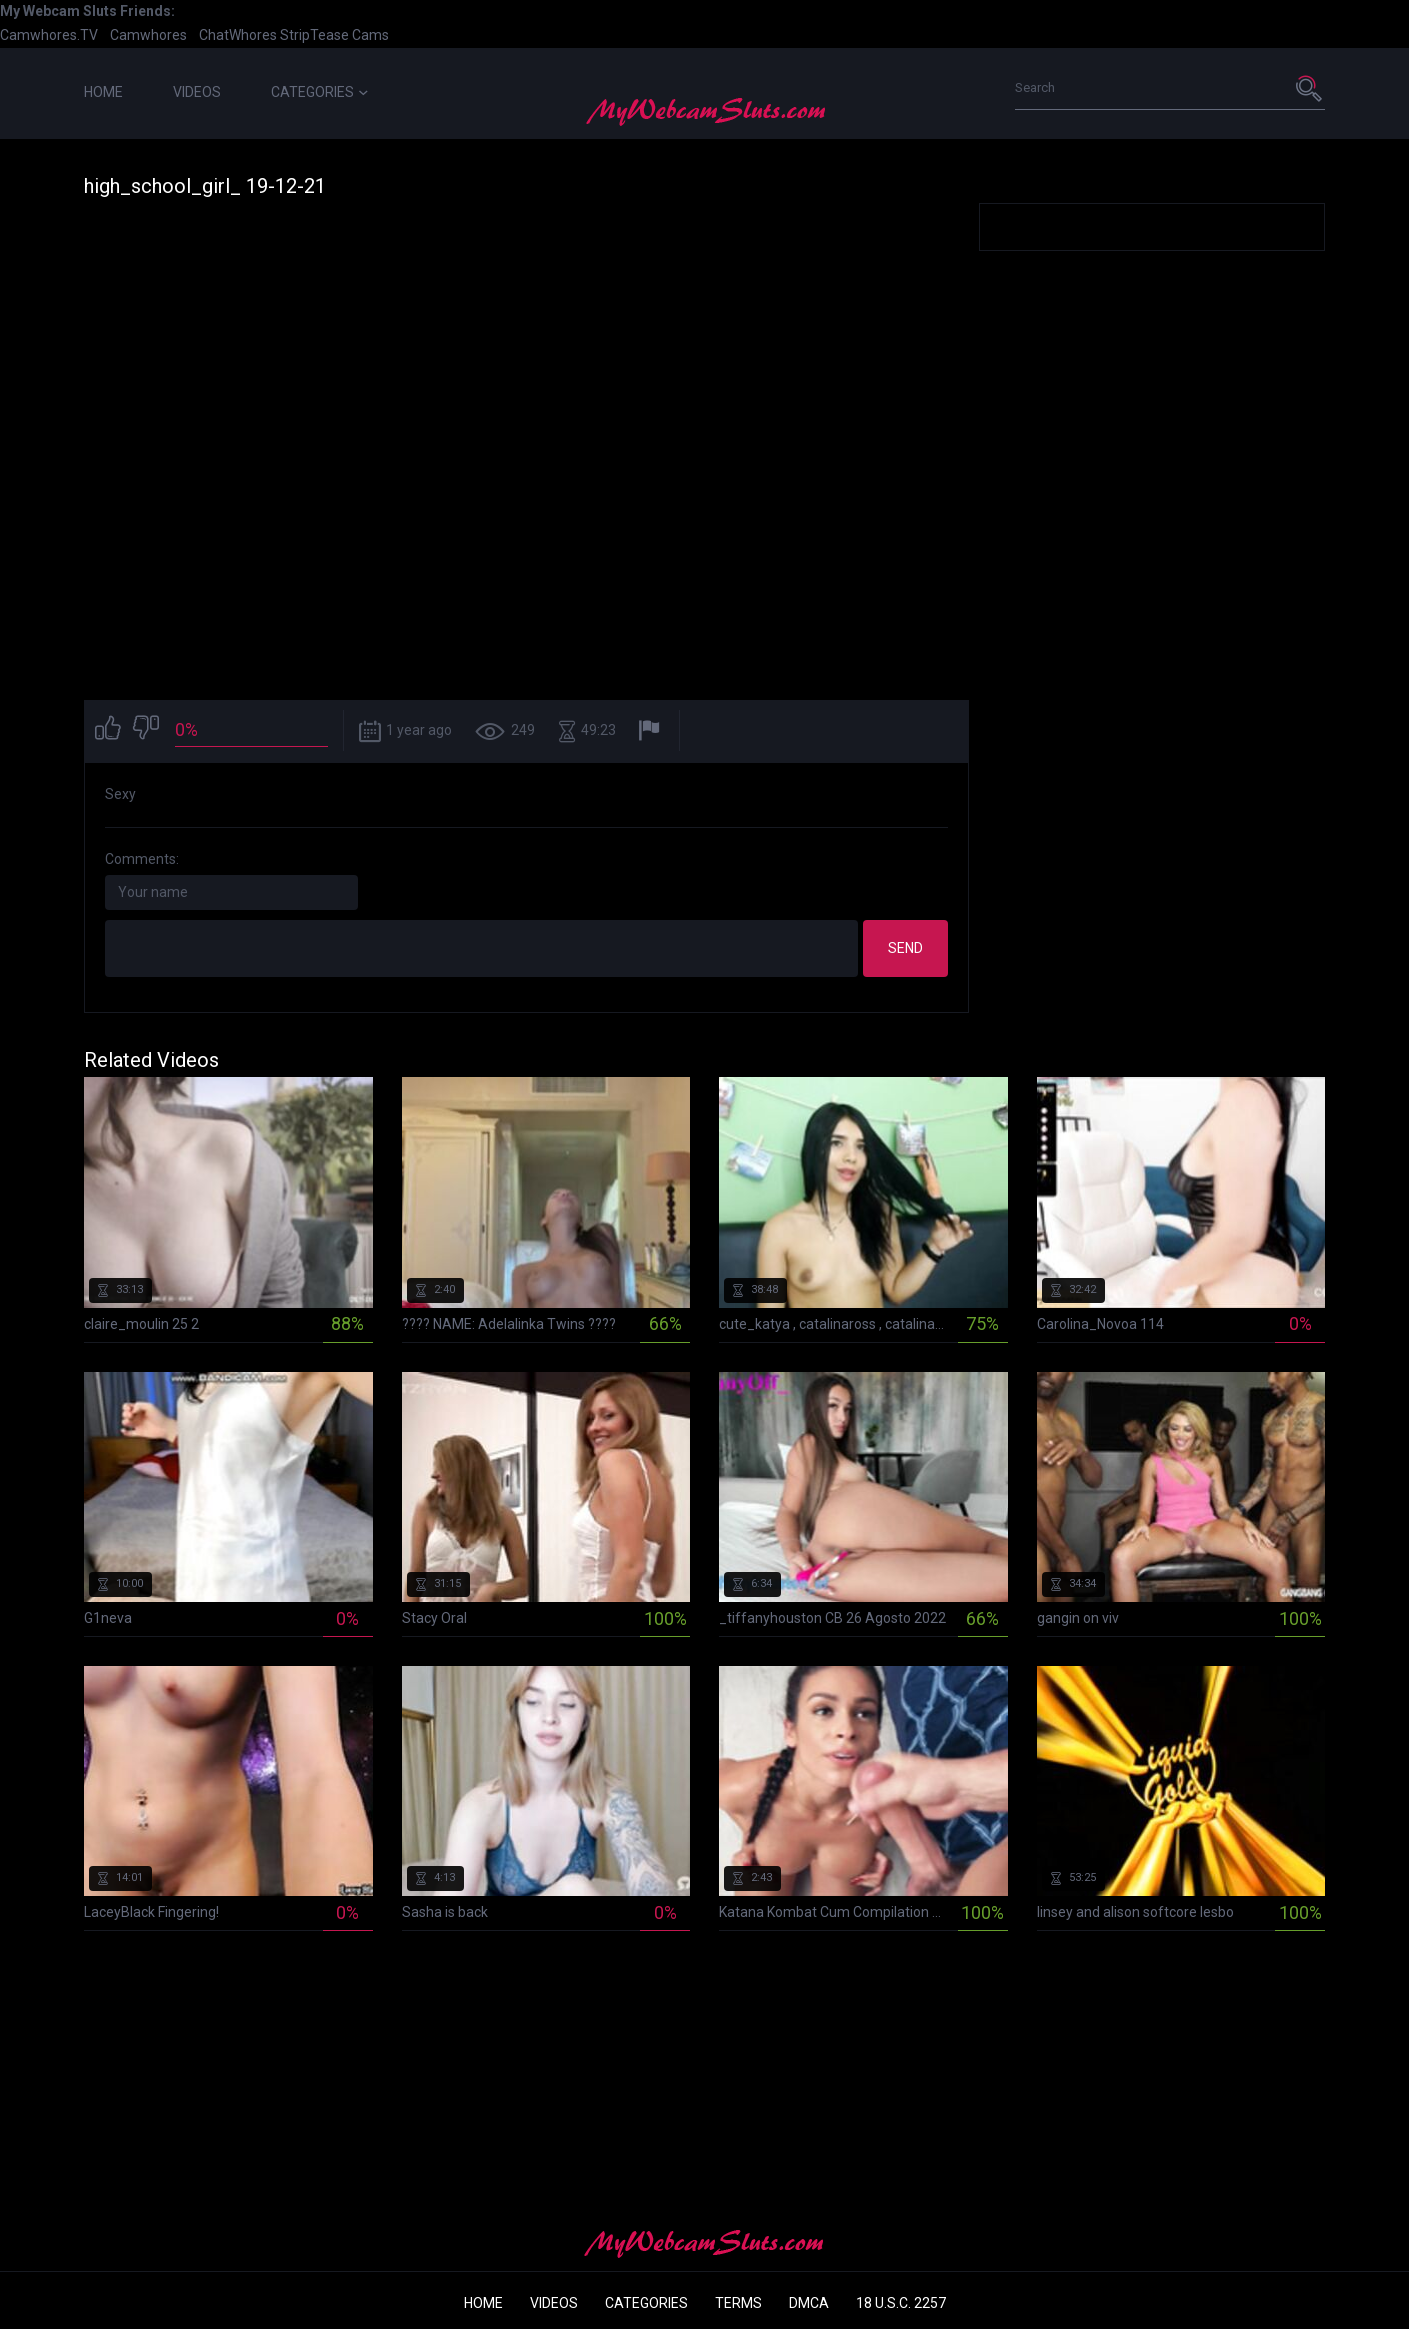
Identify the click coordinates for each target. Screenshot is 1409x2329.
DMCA (809, 2303)
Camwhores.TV (49, 35)
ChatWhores (238, 35)
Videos (197, 92)
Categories (319, 92)
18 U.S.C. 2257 (901, 2303)
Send (905, 948)
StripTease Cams (334, 35)
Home (103, 92)
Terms (738, 2303)
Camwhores (148, 35)
